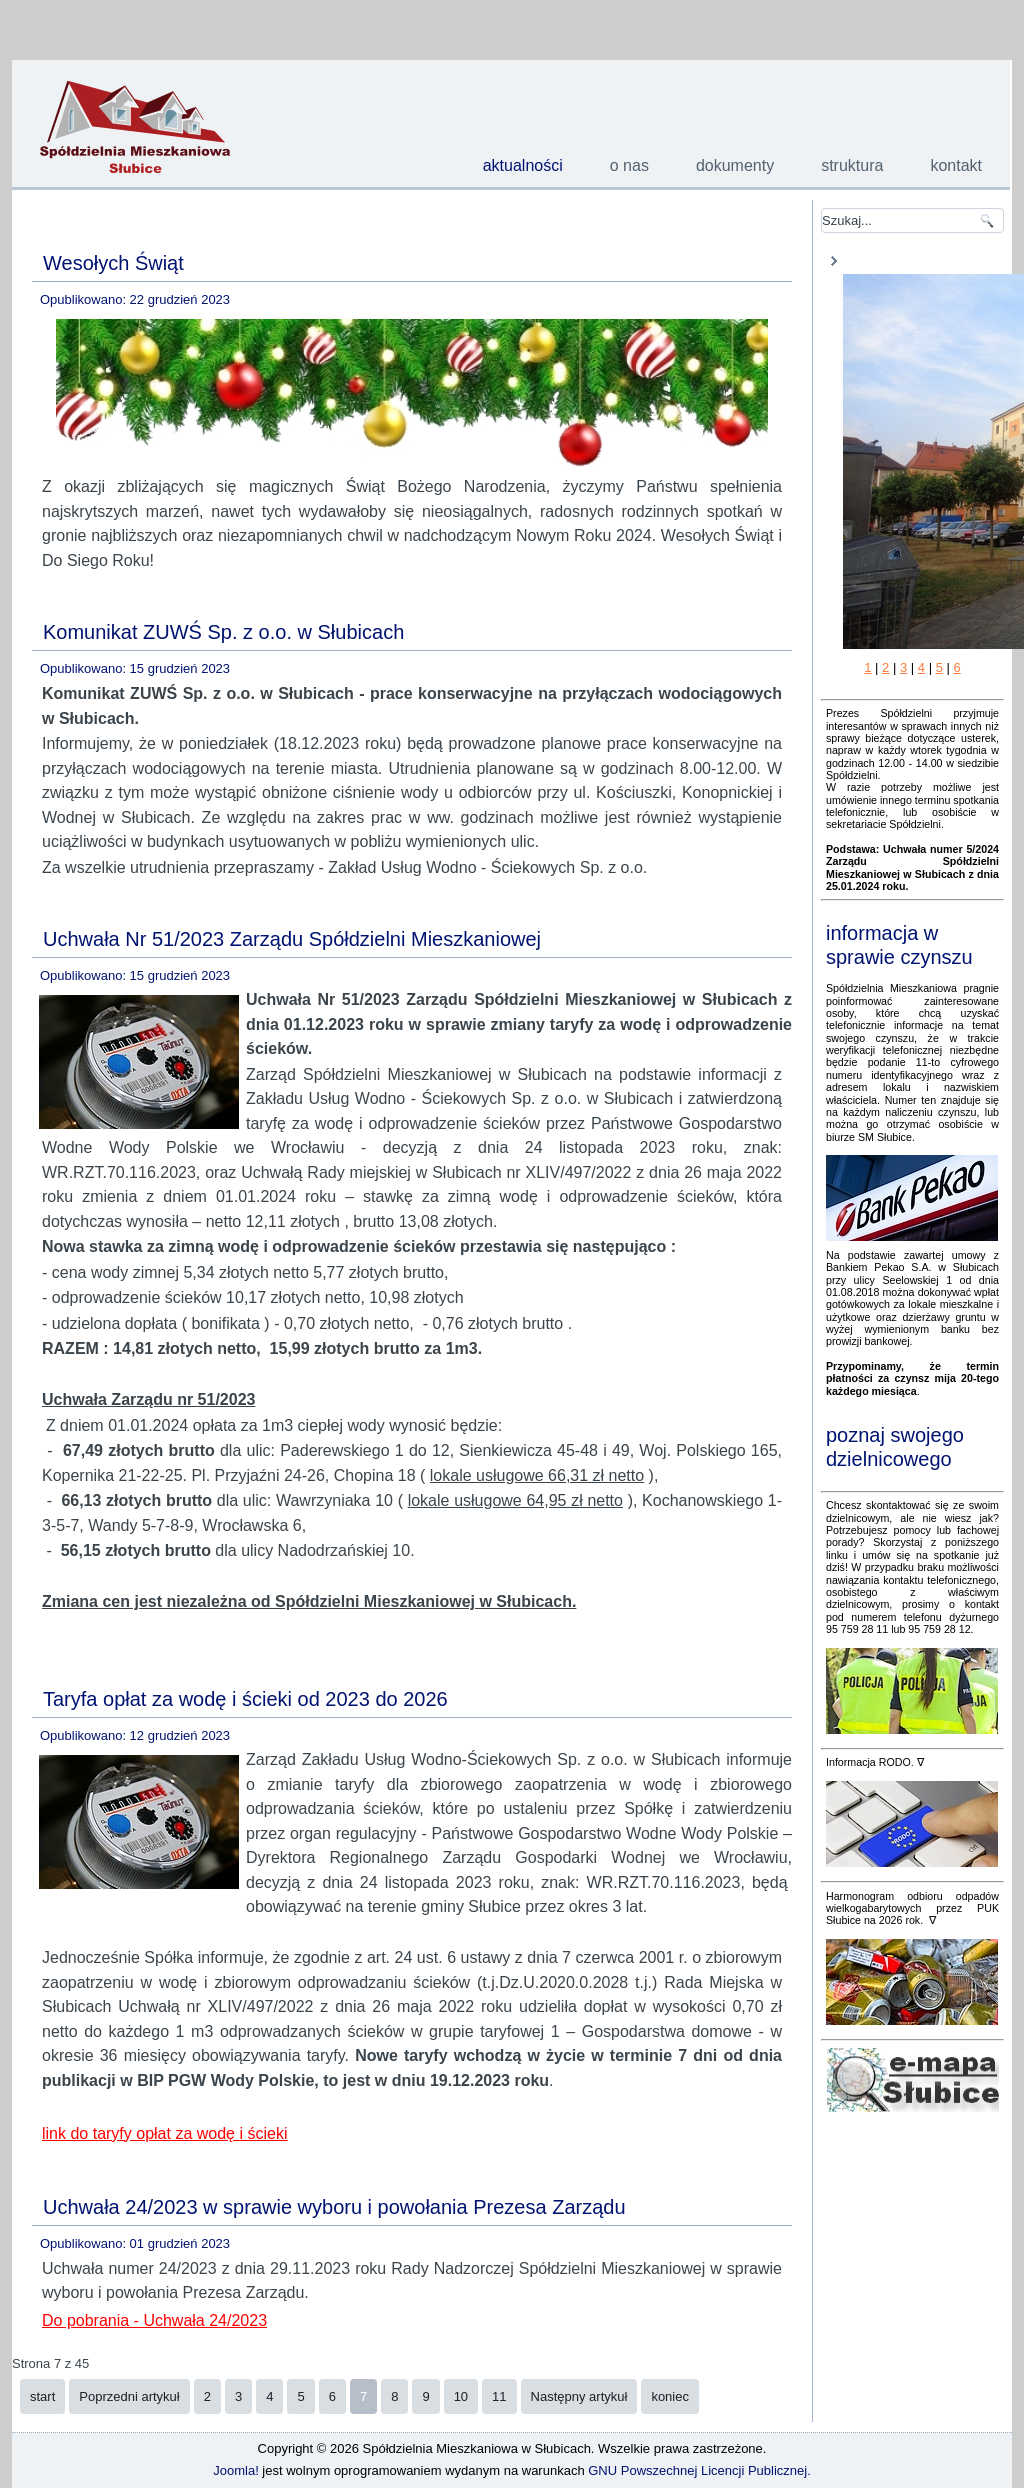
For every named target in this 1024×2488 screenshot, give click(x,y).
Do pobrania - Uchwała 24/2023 (154, 2320)
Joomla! (236, 2470)
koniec (670, 2396)
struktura (852, 166)
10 (461, 2396)
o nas (629, 166)
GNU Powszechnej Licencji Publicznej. (699, 2470)
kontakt (956, 166)
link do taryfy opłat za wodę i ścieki (164, 2133)
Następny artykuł (579, 2396)
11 (499, 2396)
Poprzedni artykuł (129, 2396)
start (42, 2396)
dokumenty (735, 166)
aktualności (523, 166)
